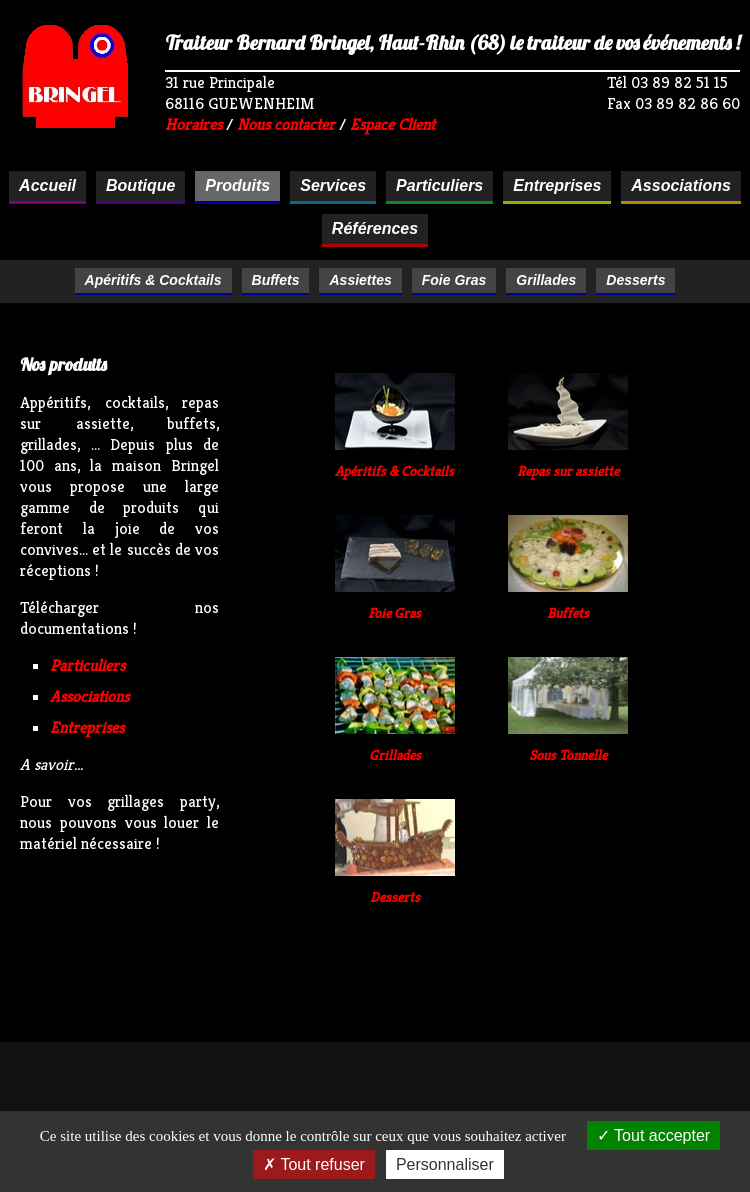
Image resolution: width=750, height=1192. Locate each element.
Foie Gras (454, 280)
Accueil (47, 185)
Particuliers (439, 185)
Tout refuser (314, 1164)
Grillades (546, 280)
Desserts (635, 280)
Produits (237, 185)
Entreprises (557, 185)
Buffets (276, 280)
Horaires (193, 124)
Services (333, 185)
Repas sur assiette (568, 462)
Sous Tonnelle (568, 746)
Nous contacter (286, 124)
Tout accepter (653, 1135)
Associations (681, 185)
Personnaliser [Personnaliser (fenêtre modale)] (445, 1164)
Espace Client (392, 124)
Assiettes (360, 280)
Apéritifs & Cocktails (153, 280)
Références (375, 228)
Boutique (140, 185)
